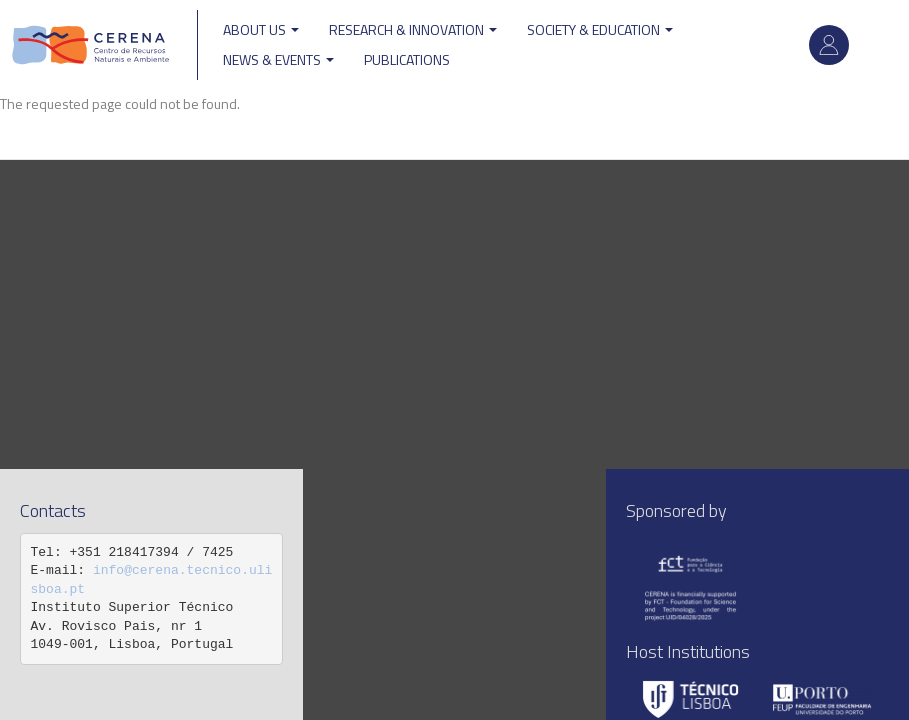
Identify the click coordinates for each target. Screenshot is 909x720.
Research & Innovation (413, 29)
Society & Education (600, 29)
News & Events (278, 59)
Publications (407, 59)
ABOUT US (261, 29)
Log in (829, 45)
